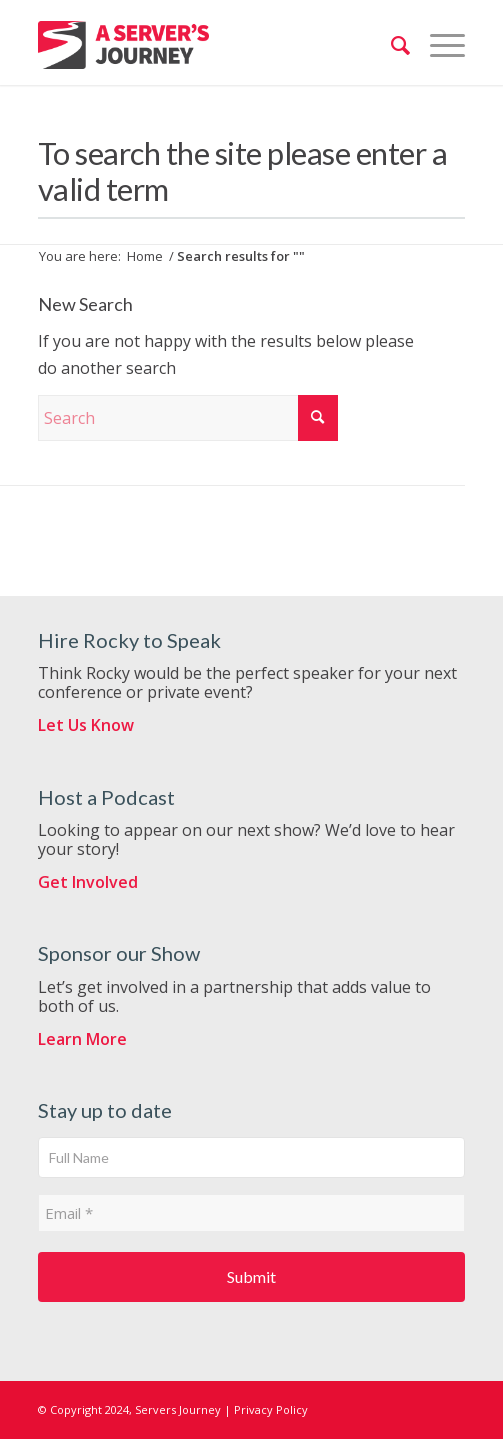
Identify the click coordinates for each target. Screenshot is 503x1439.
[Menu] (437, 45)
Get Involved (88, 882)
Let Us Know (86, 725)
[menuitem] (390, 45)
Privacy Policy (271, 1409)
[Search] (390, 45)
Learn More (82, 1039)
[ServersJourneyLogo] (123, 45)
